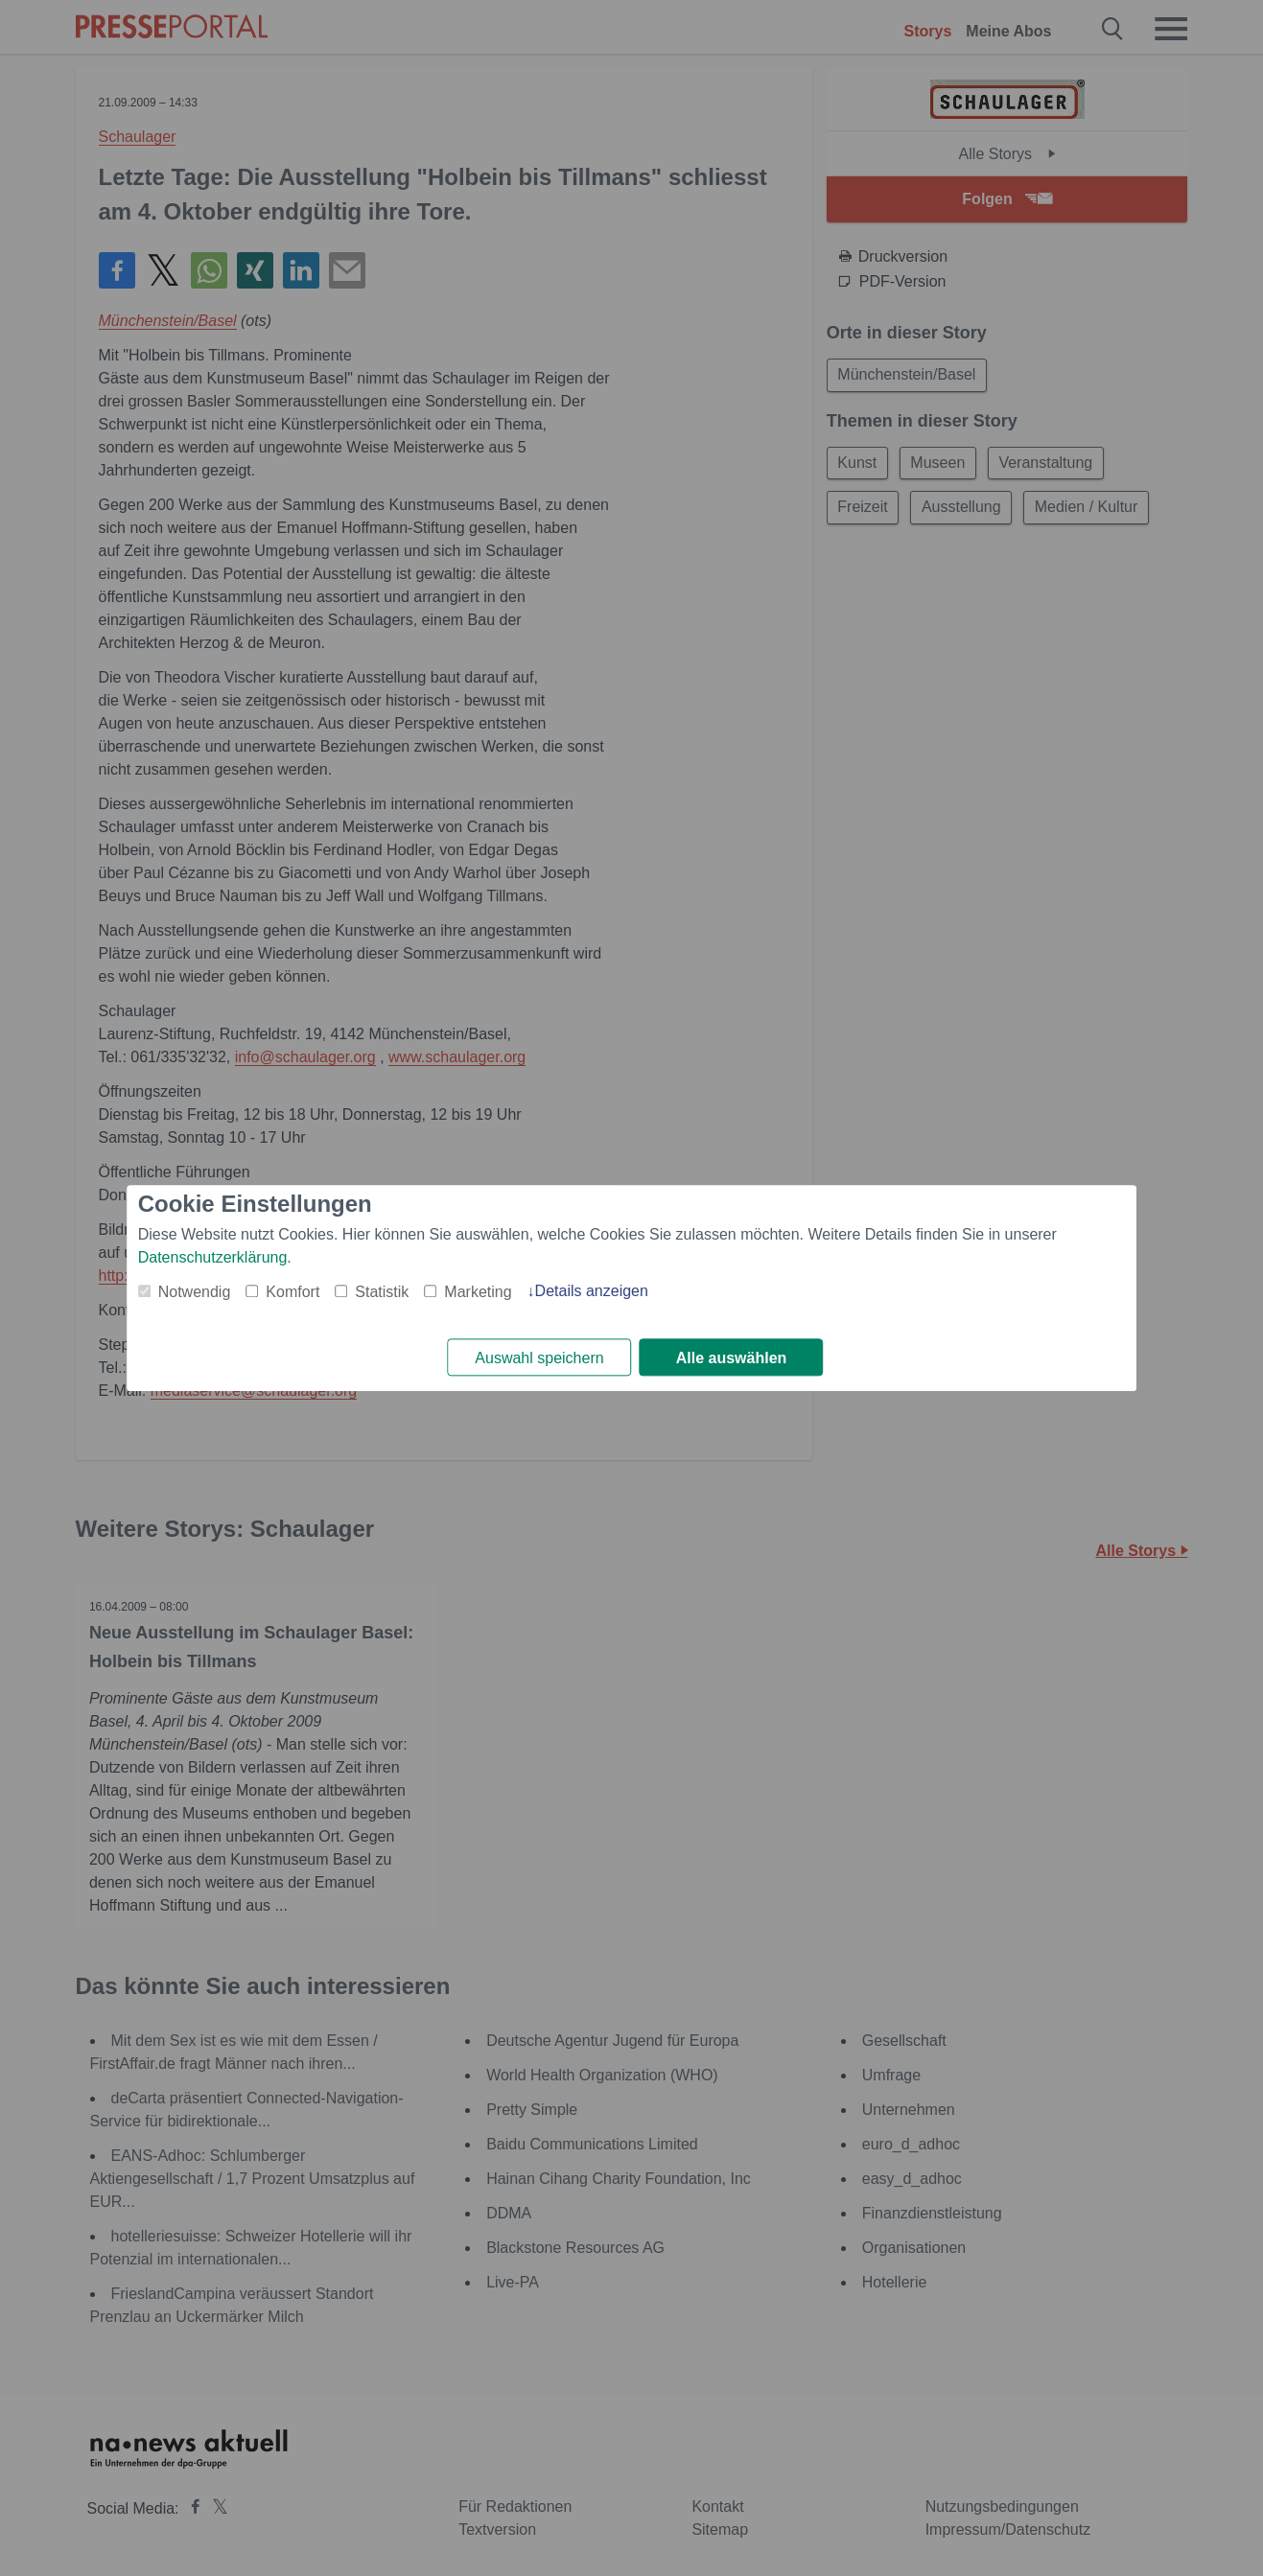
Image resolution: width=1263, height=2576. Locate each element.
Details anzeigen (591, 1291)
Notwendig (194, 1292)
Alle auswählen (731, 1358)
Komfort (292, 1292)
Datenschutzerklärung (213, 1257)
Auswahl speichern (539, 1358)
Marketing (477, 1292)
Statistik (382, 1292)
